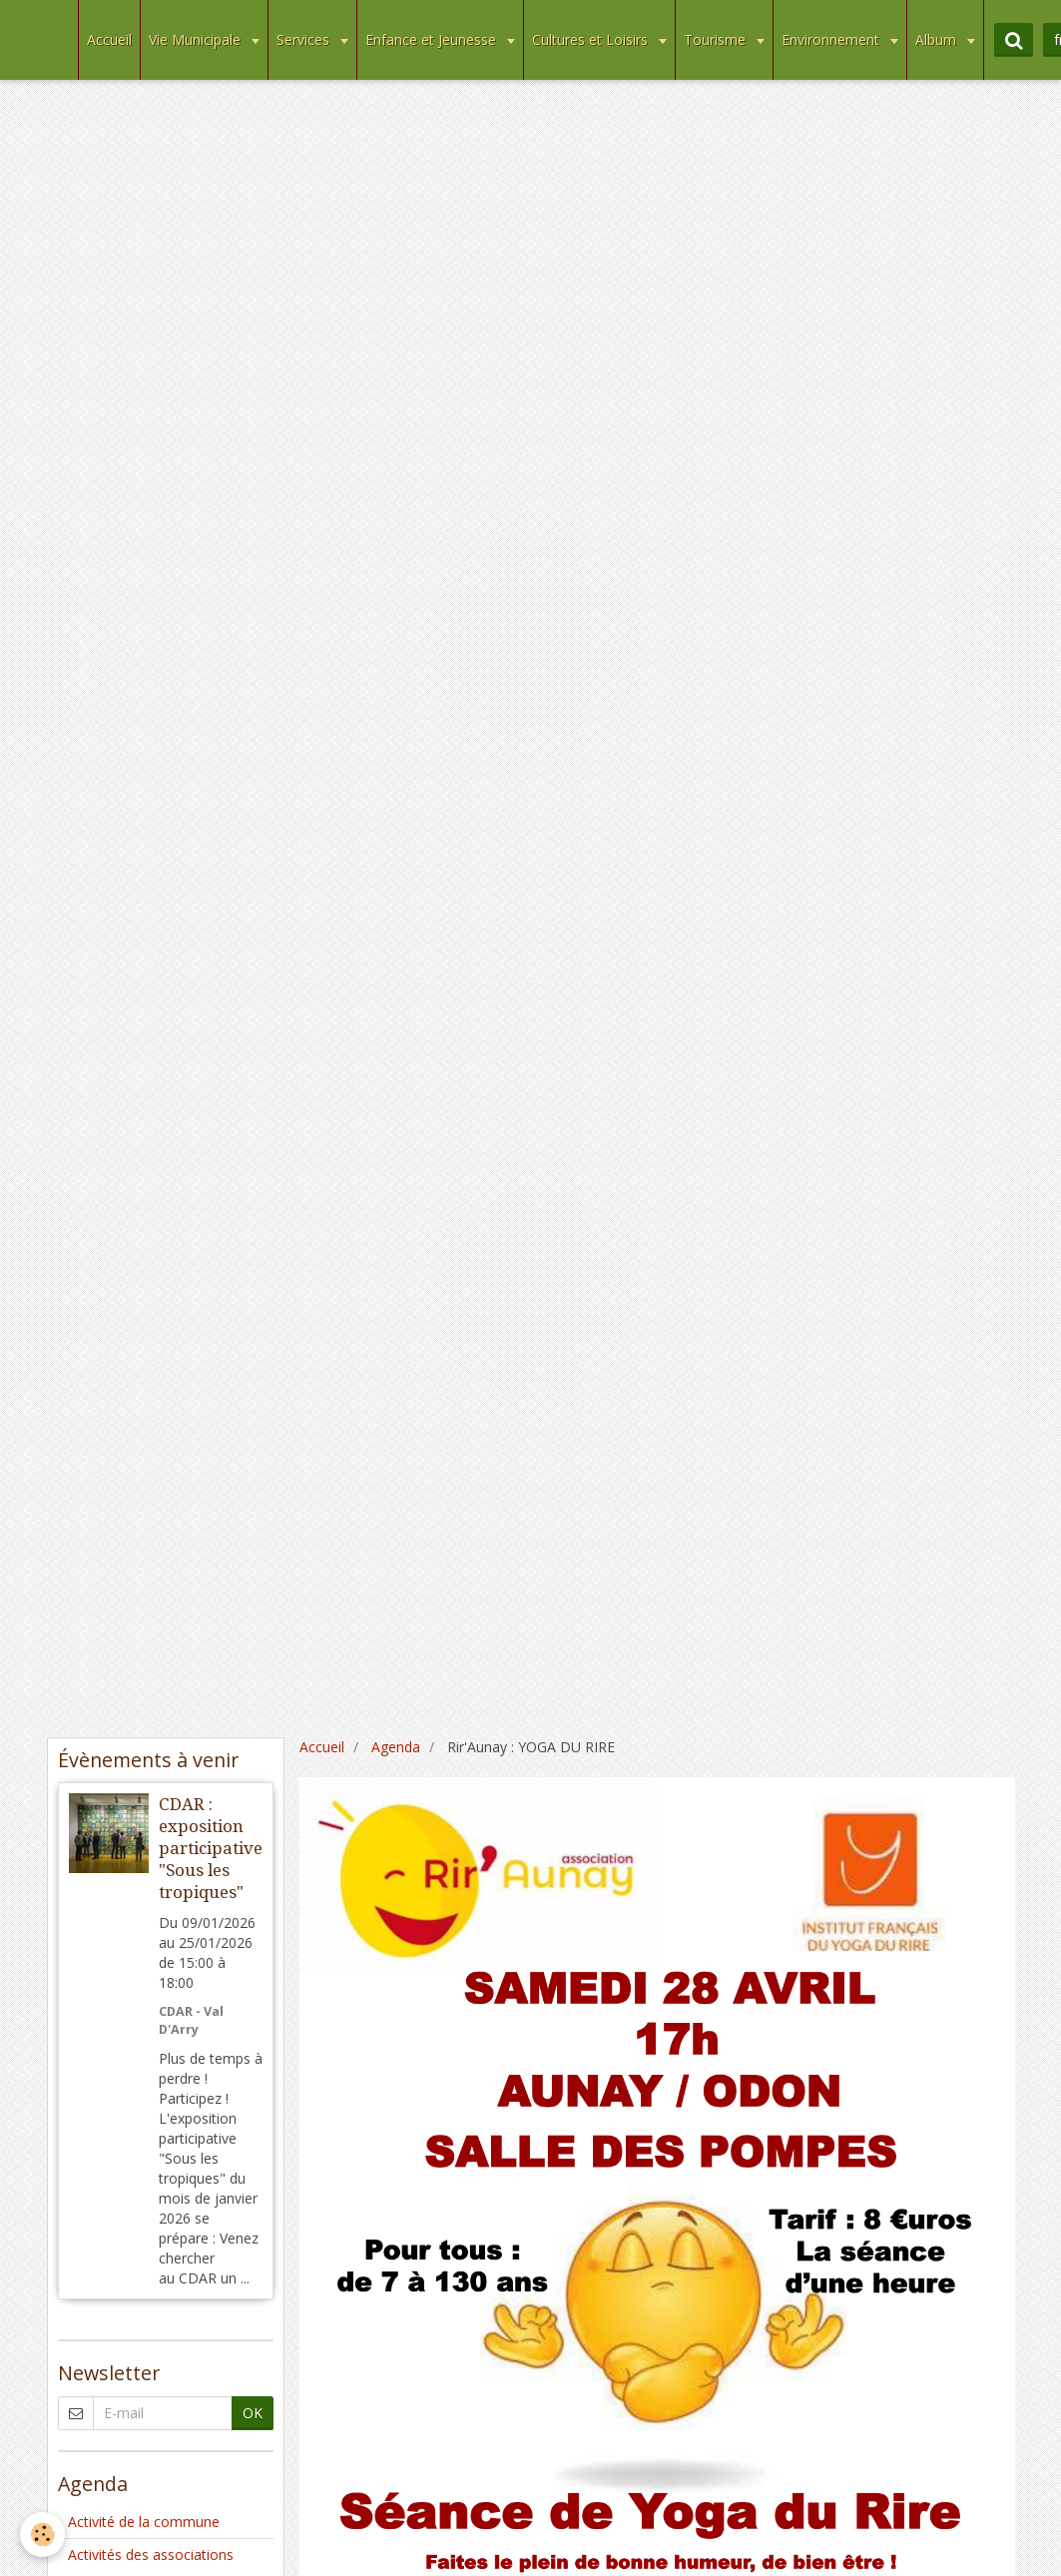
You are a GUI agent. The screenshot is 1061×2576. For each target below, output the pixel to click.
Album (937, 39)
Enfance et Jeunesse (432, 39)
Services (304, 39)
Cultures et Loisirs (592, 39)
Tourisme (717, 39)
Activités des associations (151, 2554)
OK (253, 2412)
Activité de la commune (144, 2521)
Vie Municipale (197, 39)
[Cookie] (42, 2534)
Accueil (109, 39)
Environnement (832, 39)
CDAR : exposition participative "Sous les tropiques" (211, 1848)
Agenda (395, 1746)
